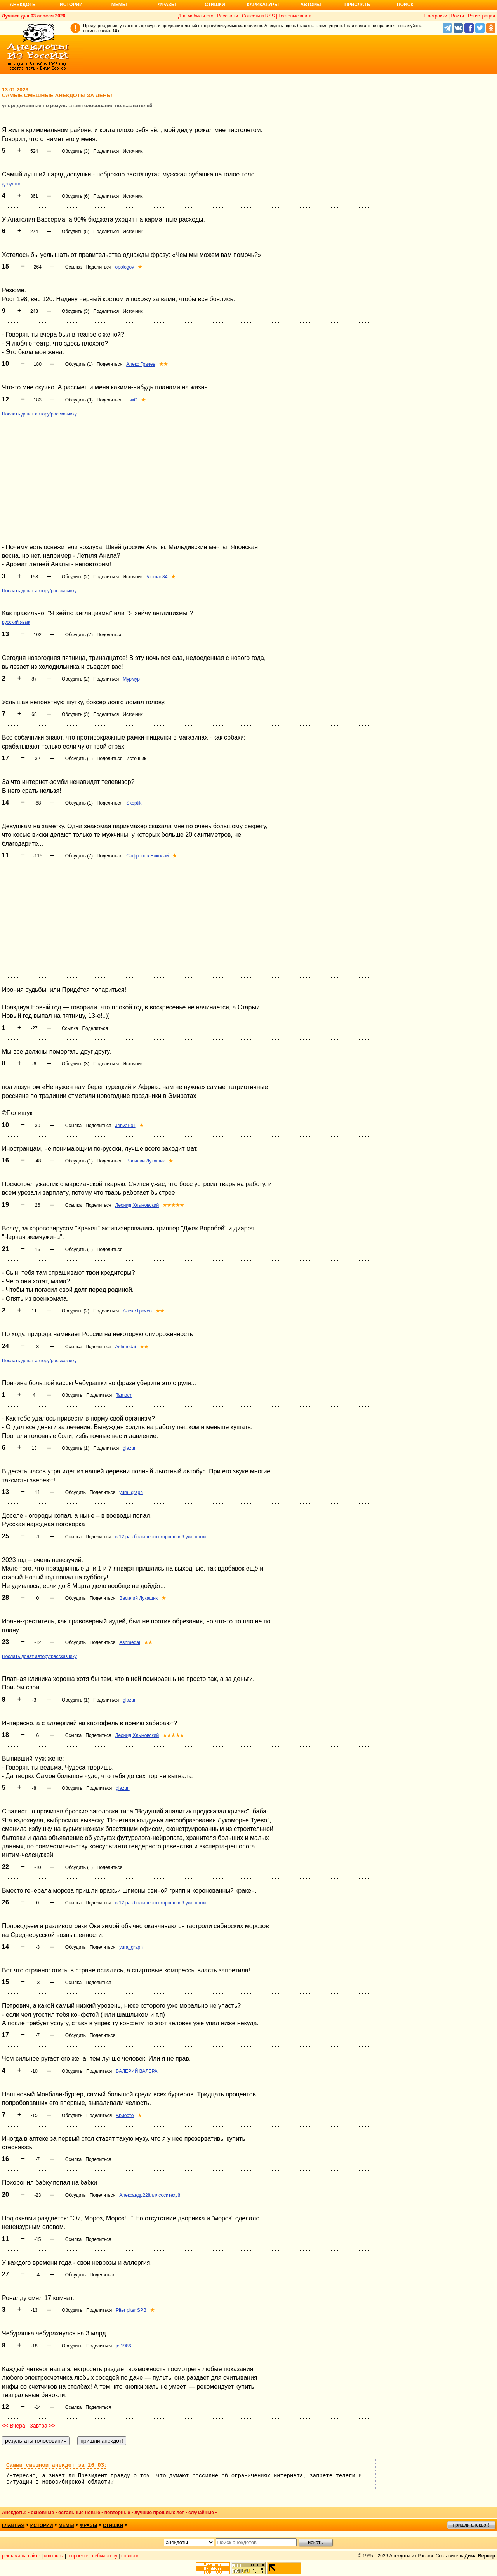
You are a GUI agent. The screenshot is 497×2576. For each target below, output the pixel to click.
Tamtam (124, 1395)
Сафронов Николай (147, 856)
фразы (88, 2525)
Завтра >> (42, 2425)
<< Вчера (13, 2425)
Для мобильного (196, 16)
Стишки (215, 4)
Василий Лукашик (145, 1161)
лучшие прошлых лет (159, 2512)
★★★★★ (173, 1205)
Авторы (311, 4)
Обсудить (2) (75, 576)
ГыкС (131, 400)
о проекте (78, 2556)
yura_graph (131, 1492)
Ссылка (73, 267)
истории (41, 2525)
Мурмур (131, 679)
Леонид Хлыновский (137, 1205)
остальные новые (79, 2512)
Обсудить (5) (75, 231)
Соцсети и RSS (258, 16)
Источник (132, 151)
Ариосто (125, 2115)
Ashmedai (125, 1346)
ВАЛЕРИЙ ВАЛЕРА (136, 2071)
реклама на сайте (21, 2556)
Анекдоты (23, 4)
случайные (201, 2512)
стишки (113, 2525)
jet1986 (123, 2346)
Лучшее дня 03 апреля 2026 (33, 16)
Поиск (405, 4)
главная (13, 2525)
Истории (71, 4)
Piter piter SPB (131, 2310)
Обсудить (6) (75, 196)
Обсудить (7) (79, 634)
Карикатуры (263, 4)
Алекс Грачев (140, 364)
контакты (54, 2556)
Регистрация (481, 16)
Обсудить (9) (79, 400)
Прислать (357, 4)
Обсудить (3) (75, 151)
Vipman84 (157, 576)
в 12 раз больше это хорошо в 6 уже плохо (161, 1536)
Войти (457, 16)
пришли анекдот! (471, 2525)
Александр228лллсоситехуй (149, 2195)
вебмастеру (104, 2556)
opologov (124, 267)
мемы (66, 2525)
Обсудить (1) (79, 364)
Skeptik (133, 803)
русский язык (16, 622)
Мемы (119, 4)
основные (42, 2512)
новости (129, 2556)
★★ (163, 364)
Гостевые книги (294, 16)
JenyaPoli (125, 1125)
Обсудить (72, 1395)
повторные (117, 2512)
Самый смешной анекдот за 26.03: (56, 2465)
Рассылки (227, 16)
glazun (129, 1448)
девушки (11, 184)
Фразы (167, 4)
